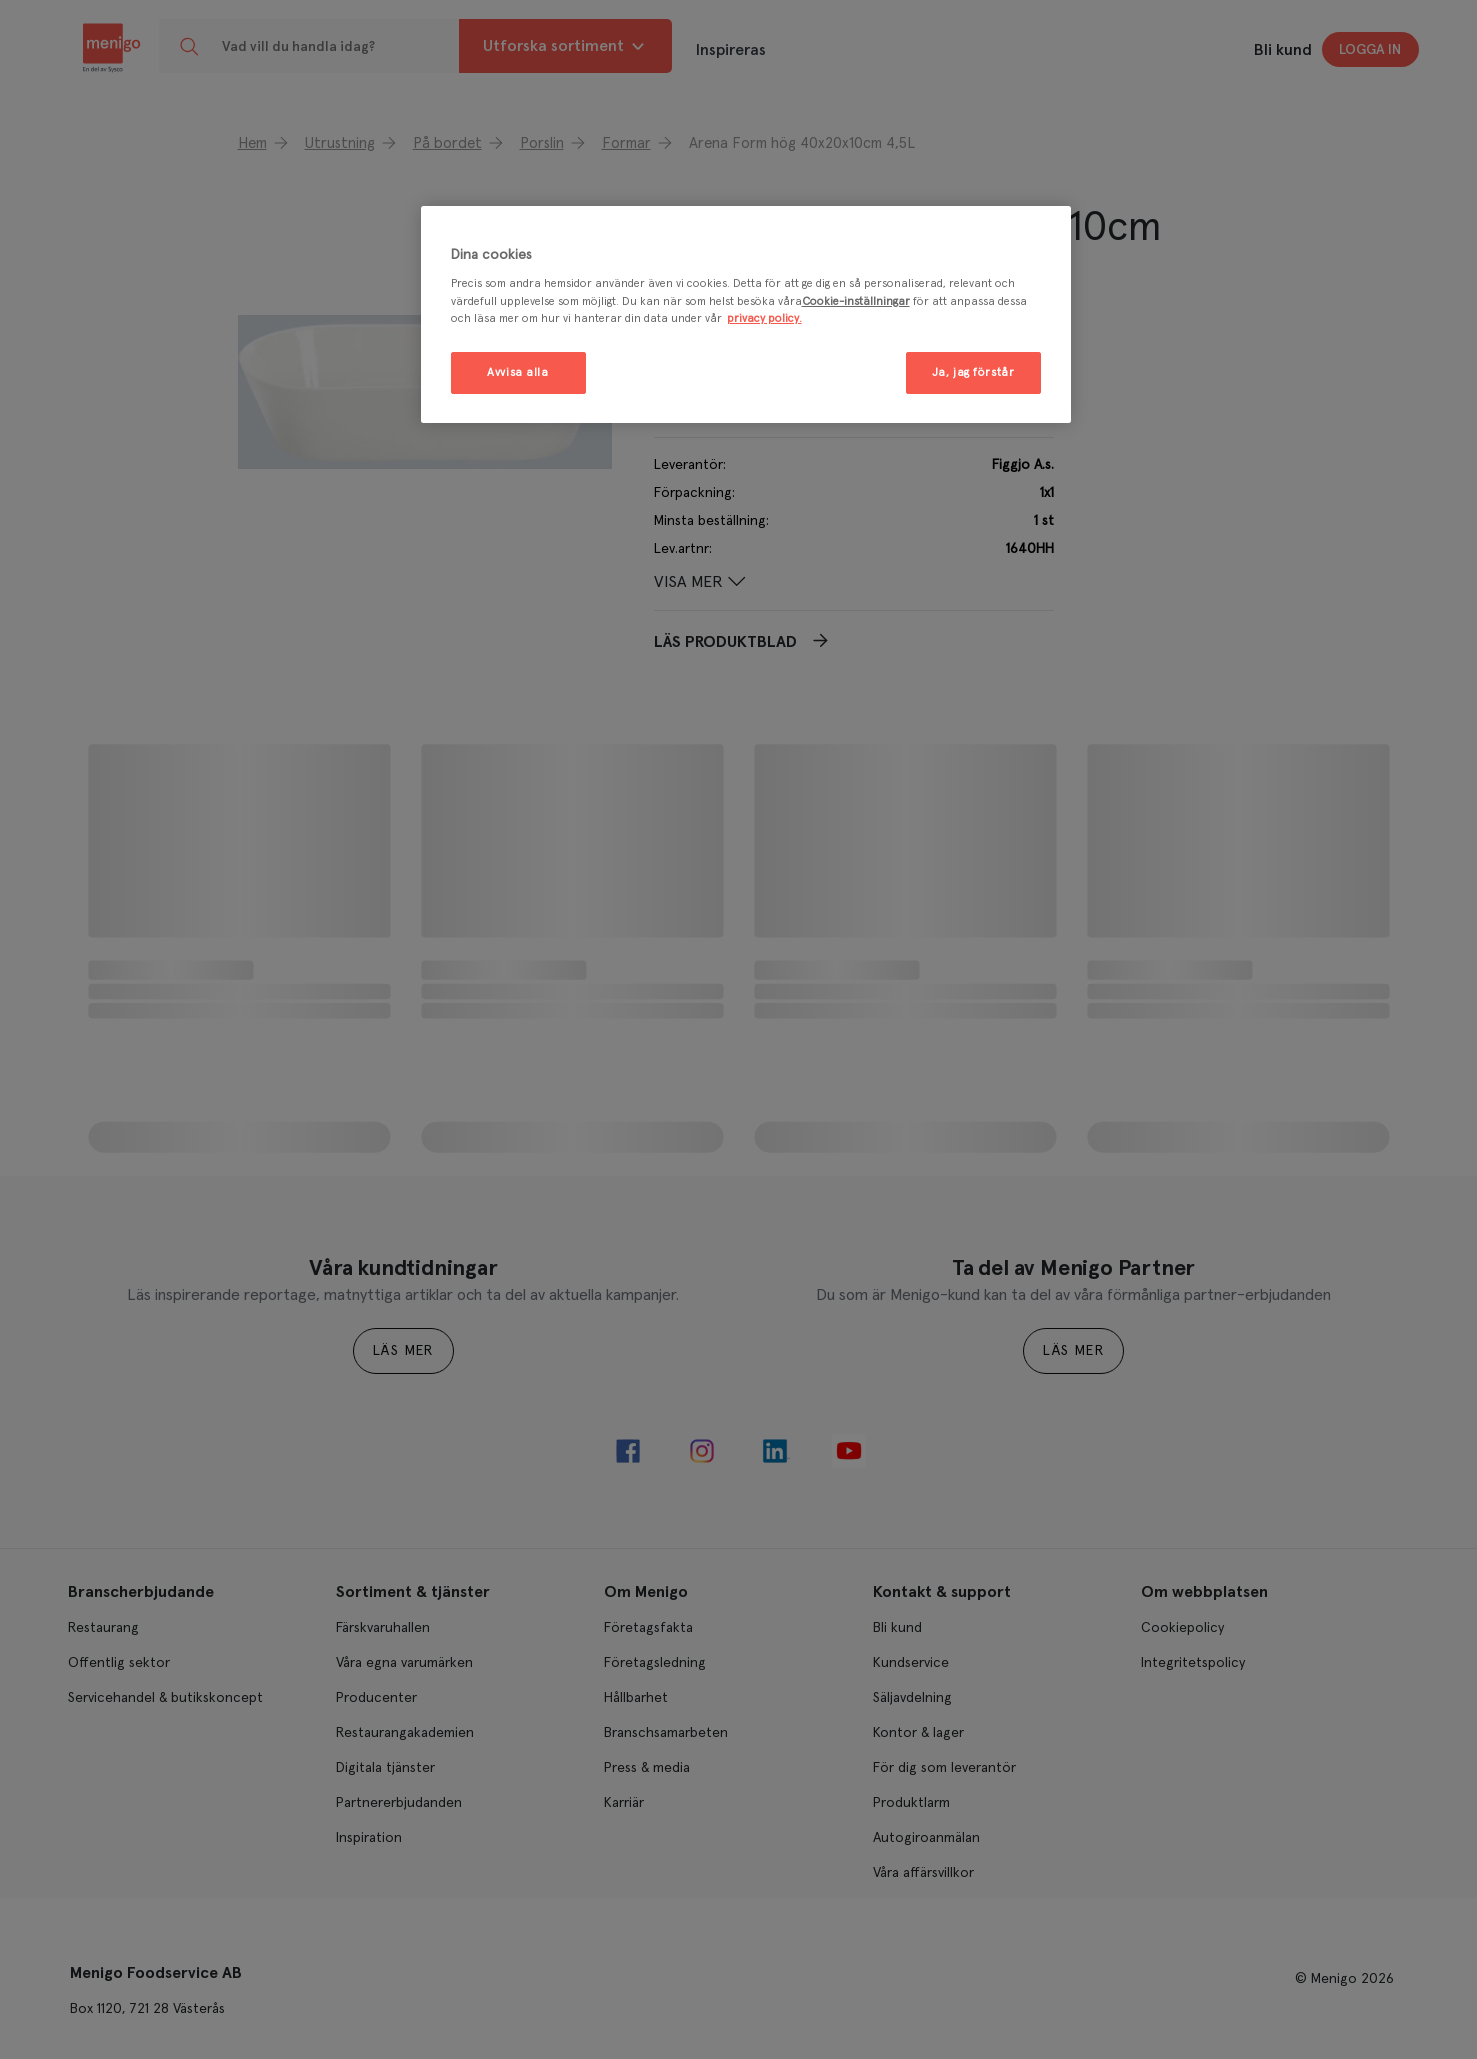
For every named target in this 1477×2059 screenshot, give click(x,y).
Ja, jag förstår (973, 372)
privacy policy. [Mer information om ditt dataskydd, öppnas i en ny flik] (764, 318)
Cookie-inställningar (856, 301)
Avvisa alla (517, 372)
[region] (746, 314)
